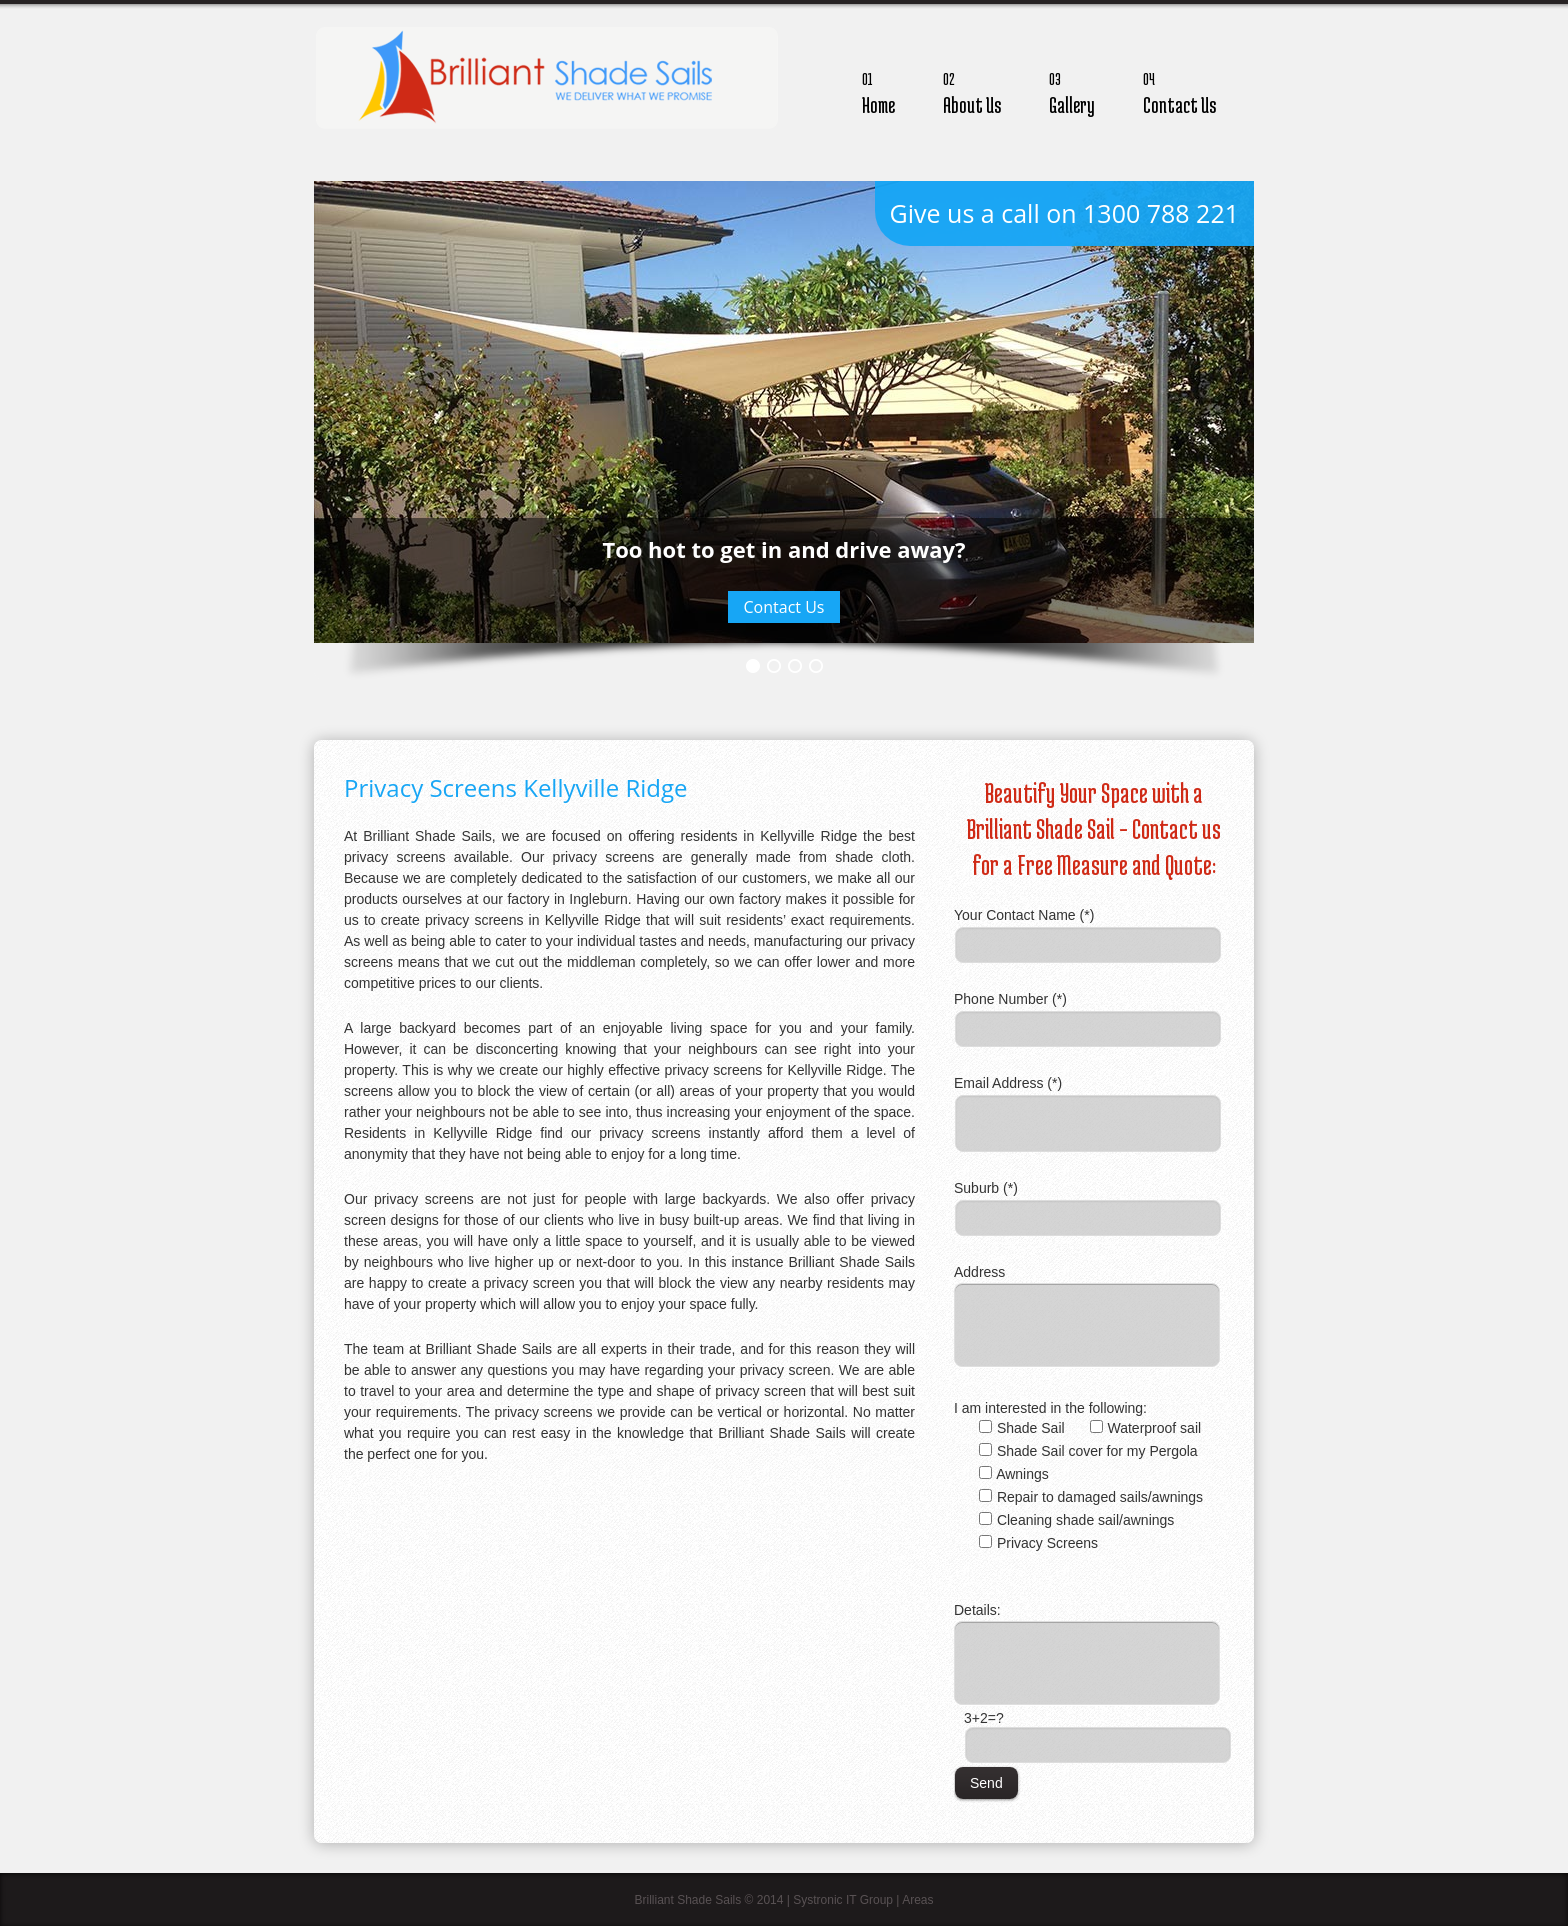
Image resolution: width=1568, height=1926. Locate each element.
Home (878, 90)
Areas (917, 1900)
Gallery (1072, 90)
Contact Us (1179, 90)
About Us (972, 90)
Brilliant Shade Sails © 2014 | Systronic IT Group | (768, 1900)
